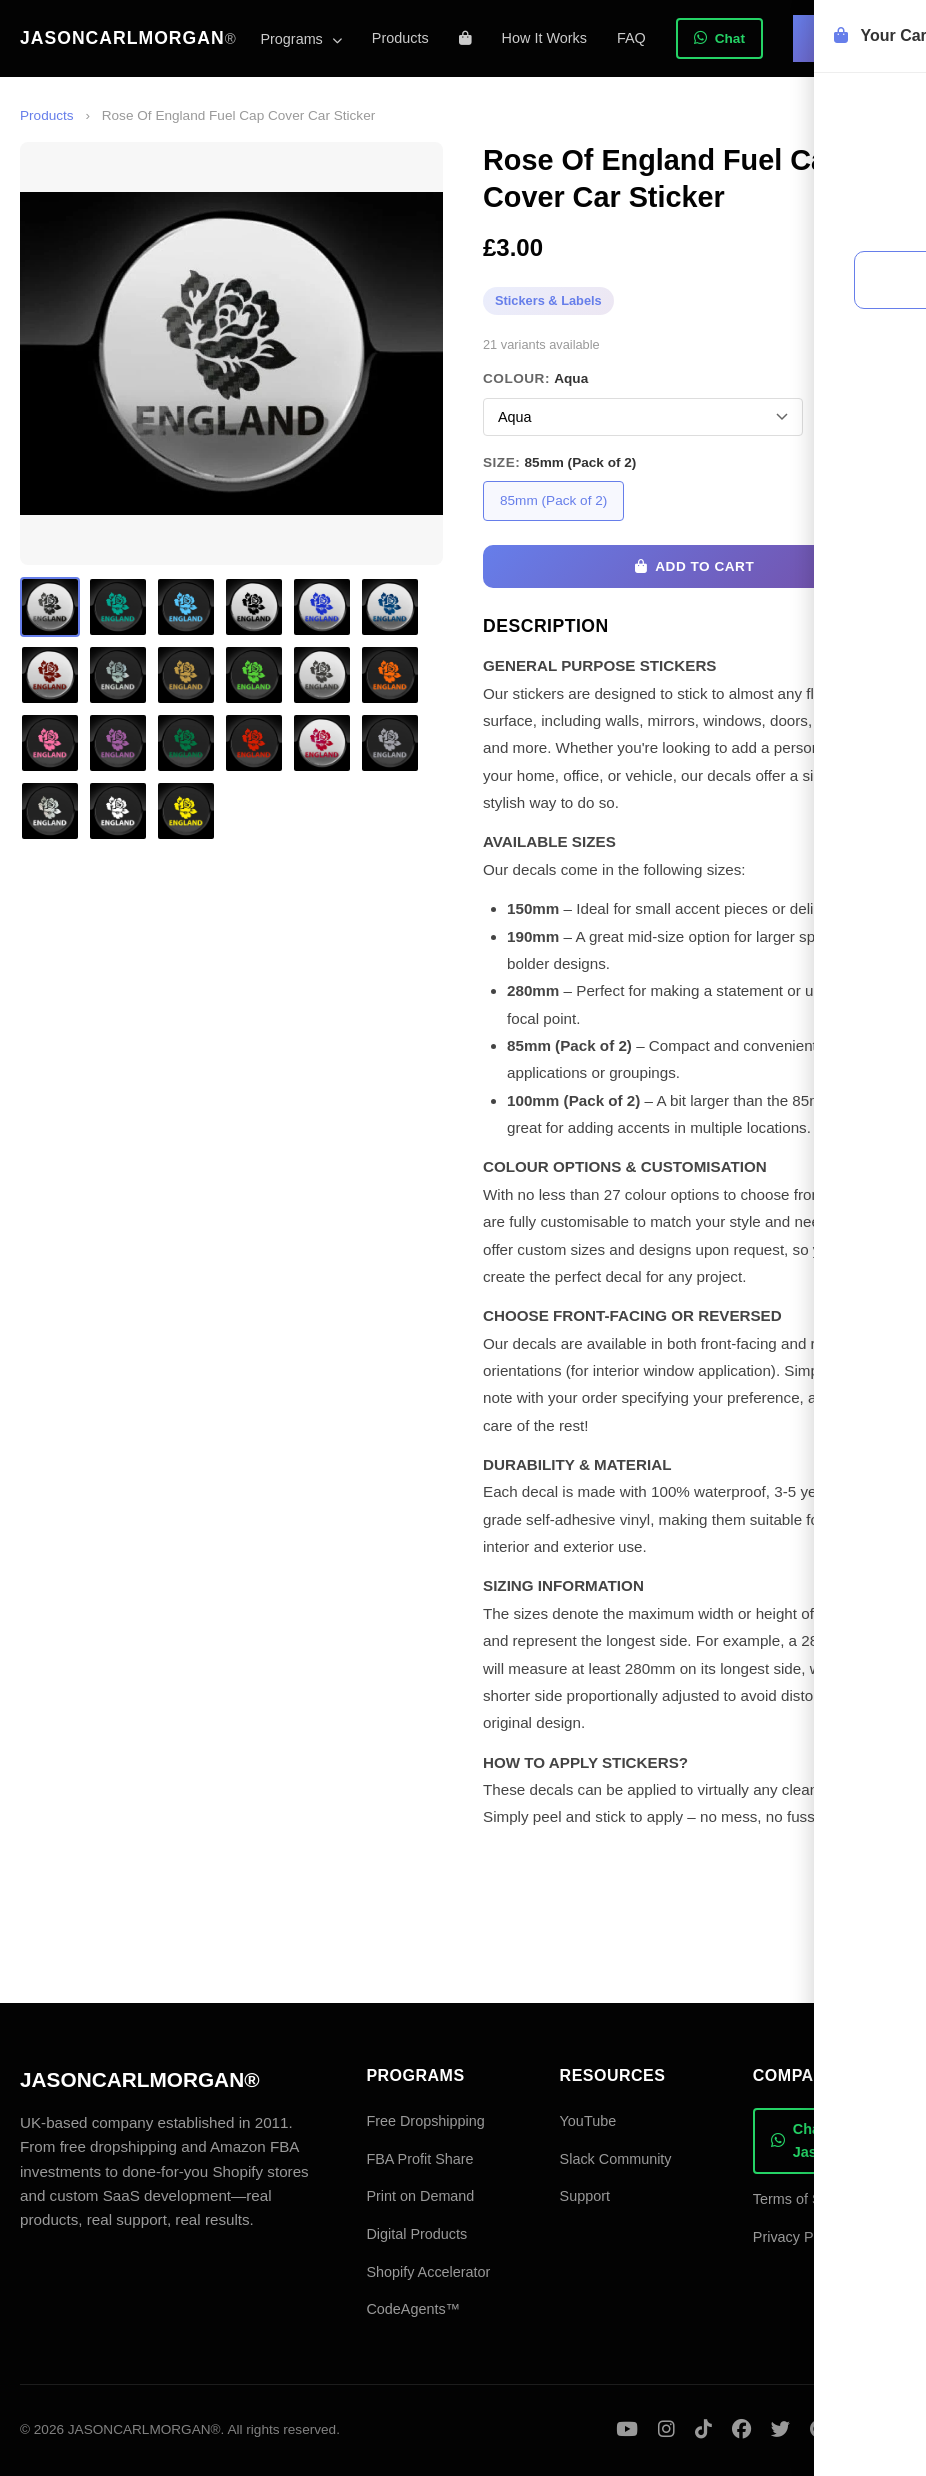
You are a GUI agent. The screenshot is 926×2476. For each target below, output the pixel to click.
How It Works (544, 38)
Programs (300, 39)
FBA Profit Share (419, 2159)
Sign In (849, 38)
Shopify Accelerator (428, 2272)
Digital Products (416, 2234)
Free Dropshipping (425, 2121)
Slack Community (616, 2159)
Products (400, 38)
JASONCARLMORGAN (128, 38)
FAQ (631, 38)
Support (585, 2196)
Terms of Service (806, 2199)
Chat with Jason (814, 2140)
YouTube (588, 2121)
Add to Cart (694, 566)
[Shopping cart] (465, 38)
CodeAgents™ (413, 2309)
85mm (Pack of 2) (553, 500)
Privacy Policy (798, 2237)
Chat (719, 38)
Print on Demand (420, 2196)
